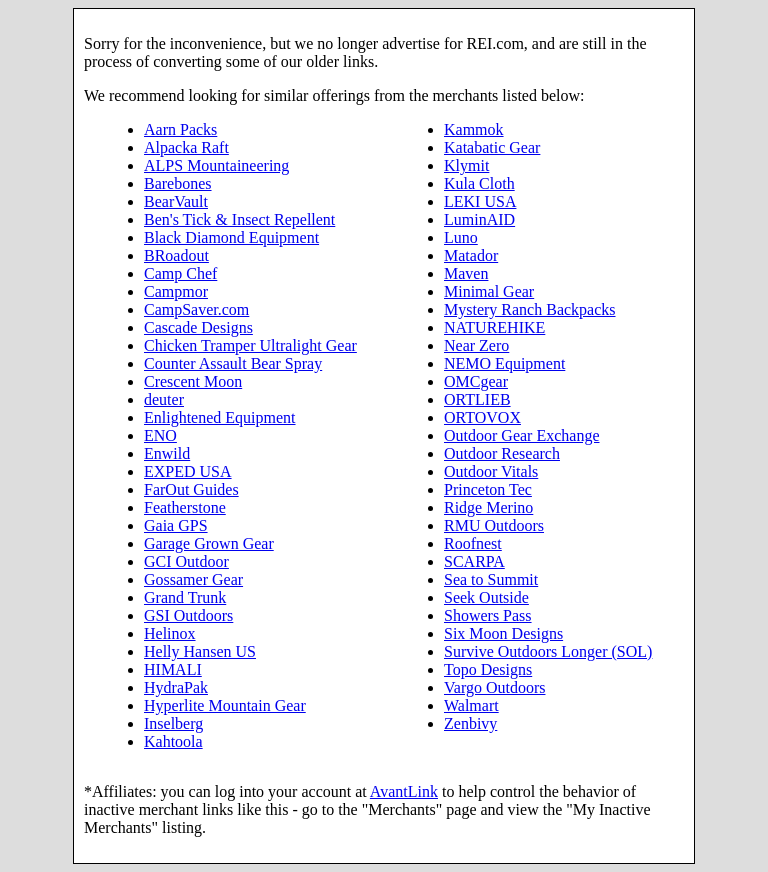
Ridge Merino (488, 507)
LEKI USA (480, 201)
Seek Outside (486, 597)
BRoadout (176, 255)
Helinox (170, 633)
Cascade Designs (198, 327)
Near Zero (476, 345)
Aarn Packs (180, 129)
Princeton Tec (488, 489)
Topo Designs (488, 669)
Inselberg (173, 723)
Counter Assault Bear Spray (233, 363)
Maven (466, 273)
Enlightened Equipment (220, 417)
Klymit (466, 165)
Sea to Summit (491, 579)
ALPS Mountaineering (216, 165)
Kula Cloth (479, 183)
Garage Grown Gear (209, 543)
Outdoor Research (502, 453)
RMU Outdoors (494, 525)
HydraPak (176, 687)
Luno (461, 237)
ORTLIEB (477, 399)
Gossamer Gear (193, 579)
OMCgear (476, 381)
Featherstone (185, 507)
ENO (160, 435)
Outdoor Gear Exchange (522, 435)
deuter (164, 399)
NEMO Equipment (504, 363)
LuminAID (479, 219)
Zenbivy (470, 723)
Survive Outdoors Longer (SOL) (548, 651)
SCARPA (474, 561)
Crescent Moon (193, 381)
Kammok (474, 129)
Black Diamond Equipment (231, 237)
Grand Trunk (185, 597)
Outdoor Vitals (491, 471)
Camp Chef (180, 273)
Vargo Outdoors (494, 687)
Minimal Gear (489, 291)
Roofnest (473, 543)
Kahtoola (173, 741)
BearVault (176, 201)
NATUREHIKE (494, 327)
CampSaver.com (196, 309)
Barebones (178, 183)
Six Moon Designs (503, 633)
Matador (471, 255)
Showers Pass (488, 615)
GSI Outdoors (188, 615)
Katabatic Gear (492, 147)
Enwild (167, 453)
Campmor (176, 291)
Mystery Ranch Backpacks (530, 309)
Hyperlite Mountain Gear (225, 705)
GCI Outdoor (186, 561)
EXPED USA (188, 471)
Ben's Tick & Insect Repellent (239, 219)
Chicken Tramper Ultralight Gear (250, 345)
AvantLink (404, 791)
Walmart (471, 705)
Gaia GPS (176, 525)
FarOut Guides (191, 489)
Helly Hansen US (200, 651)
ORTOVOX (482, 417)
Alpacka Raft (186, 147)
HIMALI (173, 669)
